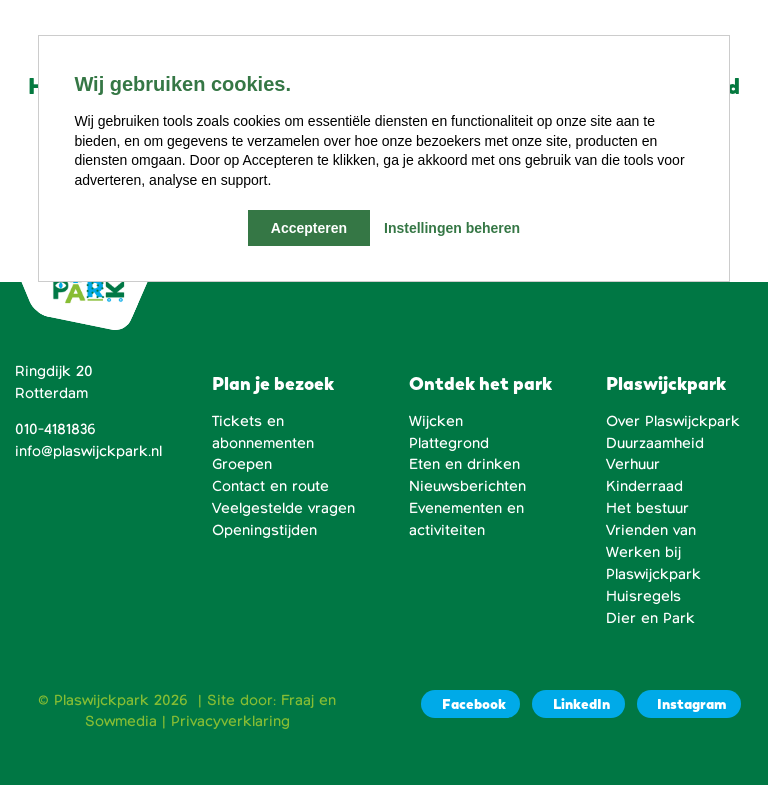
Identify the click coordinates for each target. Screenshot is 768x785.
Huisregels (643, 596)
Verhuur (633, 464)
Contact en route (270, 486)
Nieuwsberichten (467, 486)
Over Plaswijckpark (673, 421)
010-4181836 (55, 429)
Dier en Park (650, 618)
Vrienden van (651, 530)
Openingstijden (264, 530)
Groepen (242, 464)
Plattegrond (449, 443)
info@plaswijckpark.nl (88, 451)
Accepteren (309, 228)
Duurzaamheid (655, 443)
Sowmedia (121, 721)
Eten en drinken (464, 464)
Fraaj (297, 700)
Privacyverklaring (230, 721)
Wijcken (436, 421)
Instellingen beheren (452, 228)
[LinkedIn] (578, 704)
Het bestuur (647, 508)
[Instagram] (689, 704)
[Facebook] (470, 704)
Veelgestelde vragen (283, 508)
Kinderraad (644, 486)
